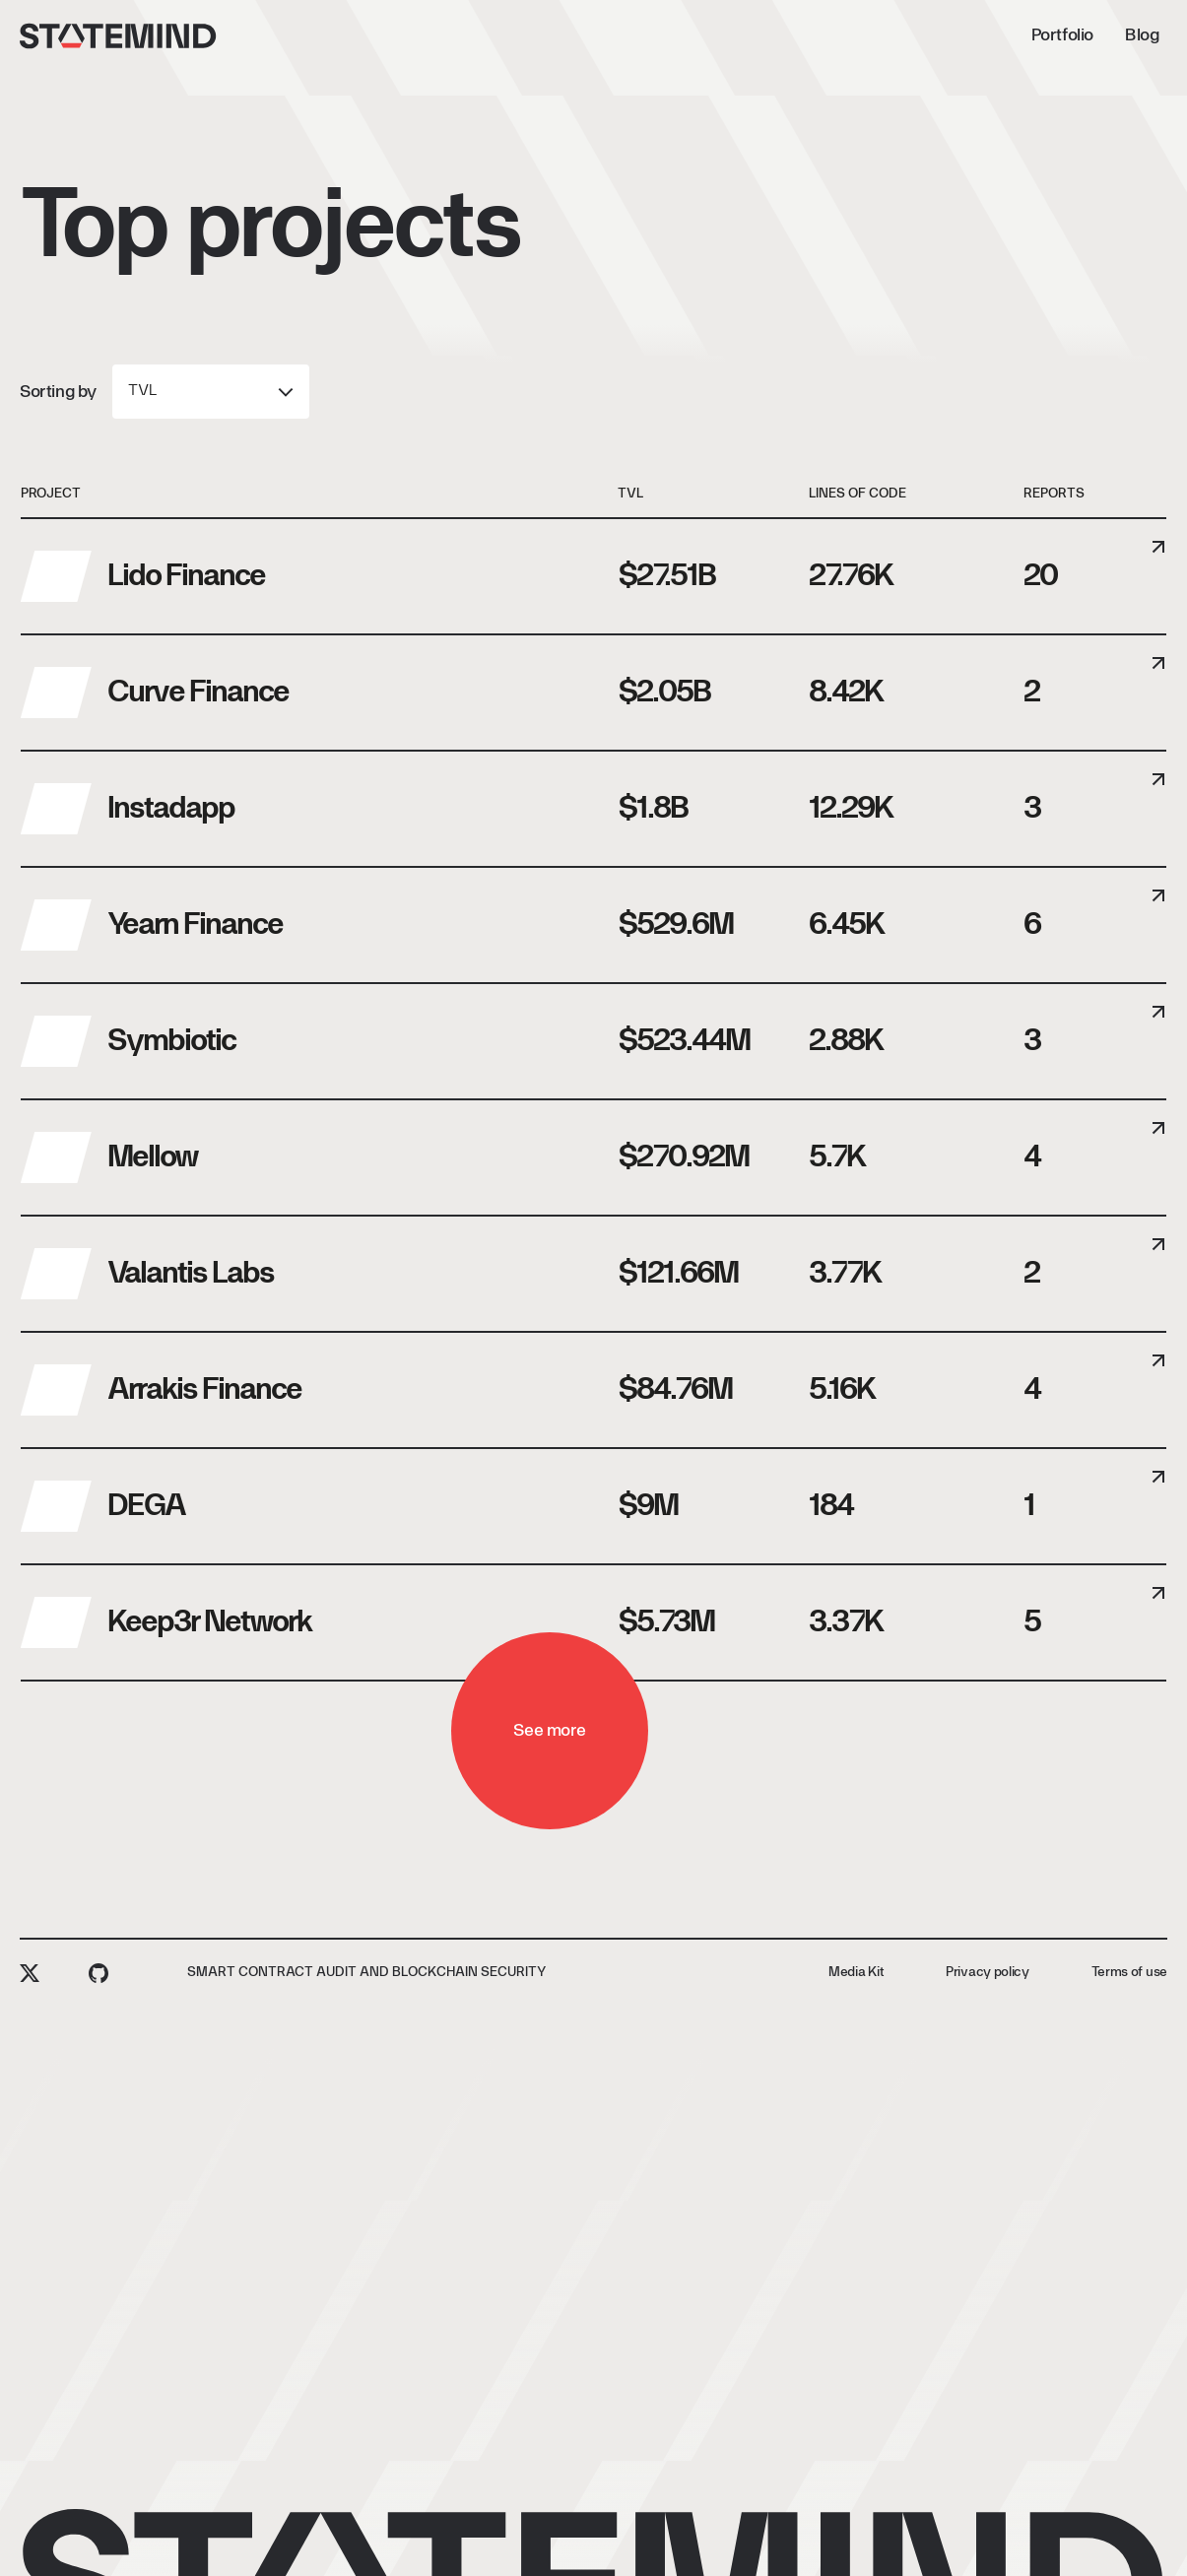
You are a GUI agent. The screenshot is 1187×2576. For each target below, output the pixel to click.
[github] (98, 1973)
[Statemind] (118, 36)
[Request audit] (1072, 35)
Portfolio (519, 35)
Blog (598, 35)
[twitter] (29, 1973)
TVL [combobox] (142, 391)
